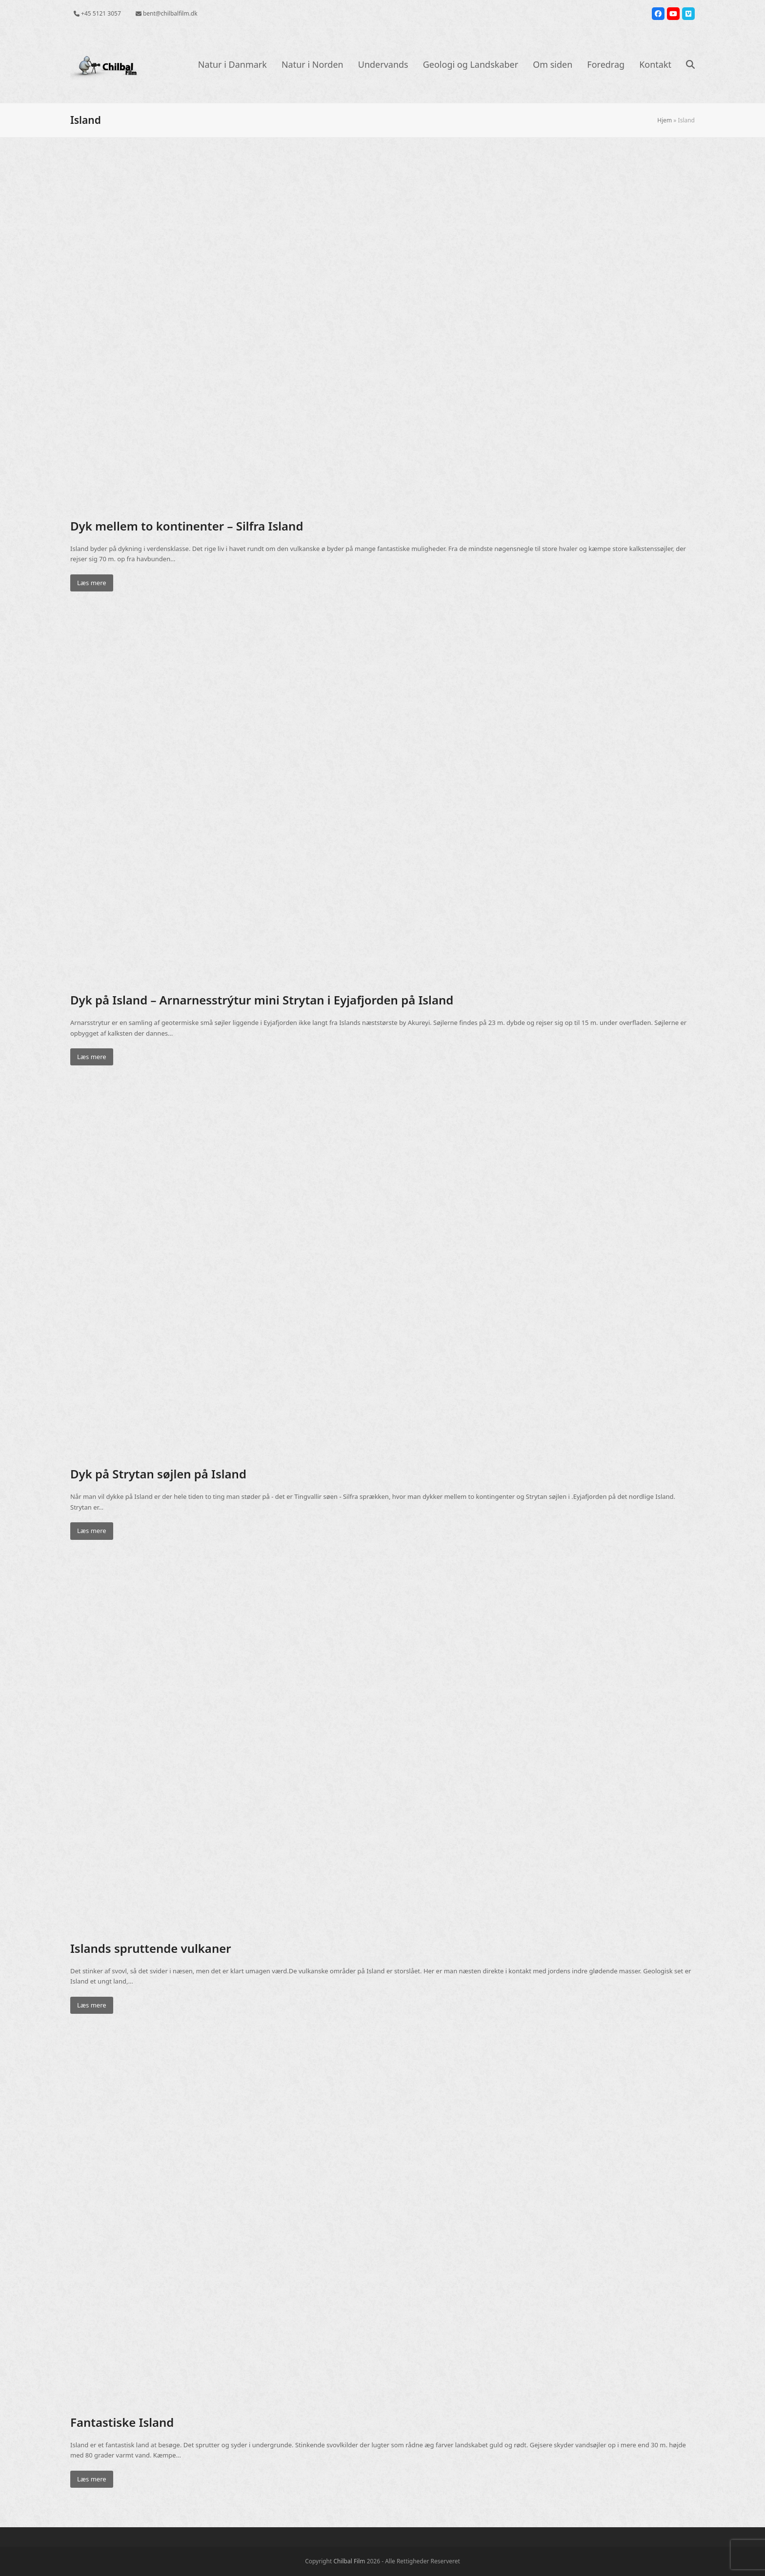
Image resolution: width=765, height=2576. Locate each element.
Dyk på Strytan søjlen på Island (158, 1474)
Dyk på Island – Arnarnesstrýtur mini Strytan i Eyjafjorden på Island (261, 1000)
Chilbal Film (349, 2561)
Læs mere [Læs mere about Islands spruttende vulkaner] (91, 2005)
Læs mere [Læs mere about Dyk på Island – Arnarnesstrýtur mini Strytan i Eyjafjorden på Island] (91, 1056)
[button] (690, 65)
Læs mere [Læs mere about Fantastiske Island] (91, 2479)
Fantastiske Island (122, 2422)
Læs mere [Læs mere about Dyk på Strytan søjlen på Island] (91, 1530)
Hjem (664, 120)
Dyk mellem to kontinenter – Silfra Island (186, 526)
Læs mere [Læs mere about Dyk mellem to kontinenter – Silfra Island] (91, 582)
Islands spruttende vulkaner (150, 1948)
